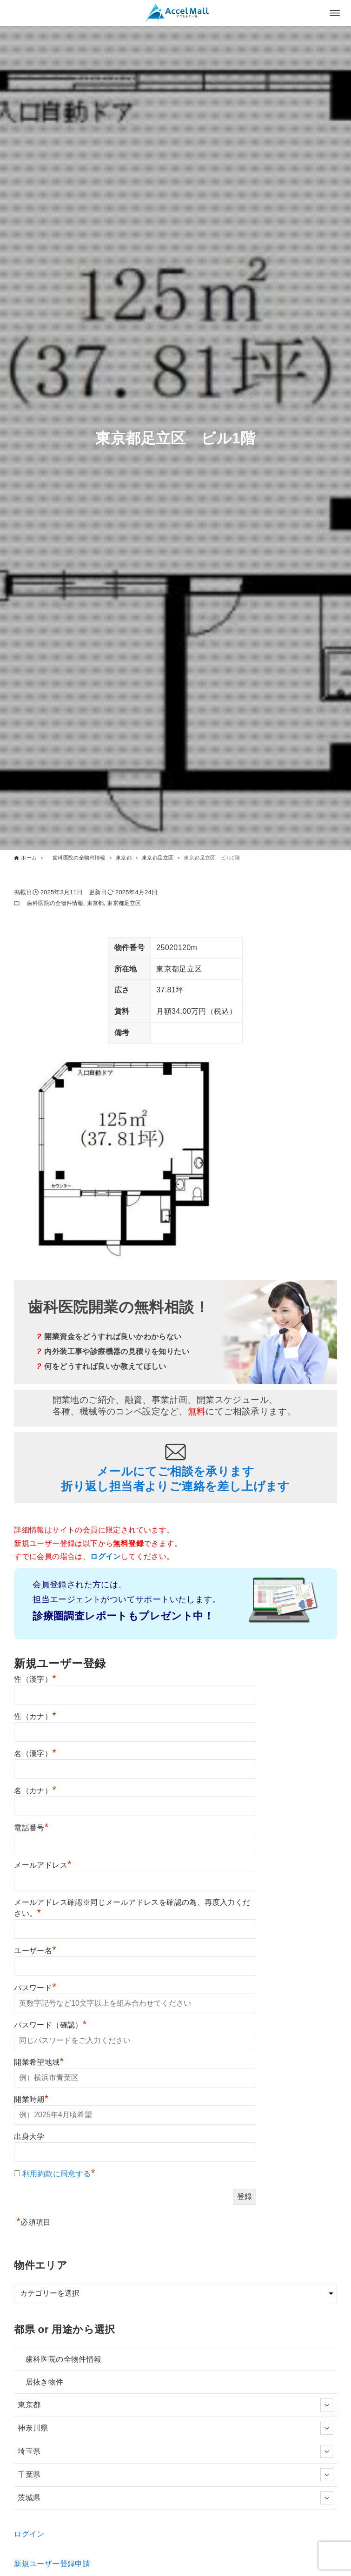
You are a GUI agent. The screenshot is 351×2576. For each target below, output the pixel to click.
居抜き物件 (40, 2382)
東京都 (95, 903)
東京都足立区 (124, 903)
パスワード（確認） (50, 2025)
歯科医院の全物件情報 (52, 903)
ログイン (29, 2534)
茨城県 (175, 2497)
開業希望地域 (39, 2062)
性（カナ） (35, 1716)
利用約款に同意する (56, 2174)
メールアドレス (43, 1865)
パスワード (35, 1988)
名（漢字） (35, 1753)
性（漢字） (35, 1679)
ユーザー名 (35, 1951)
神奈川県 (175, 2428)
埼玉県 (175, 2451)
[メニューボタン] (334, 13)
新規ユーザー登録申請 (52, 2564)
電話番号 (31, 1828)
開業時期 (31, 2099)
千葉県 (175, 2474)
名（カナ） (35, 1791)
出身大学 (29, 2136)
